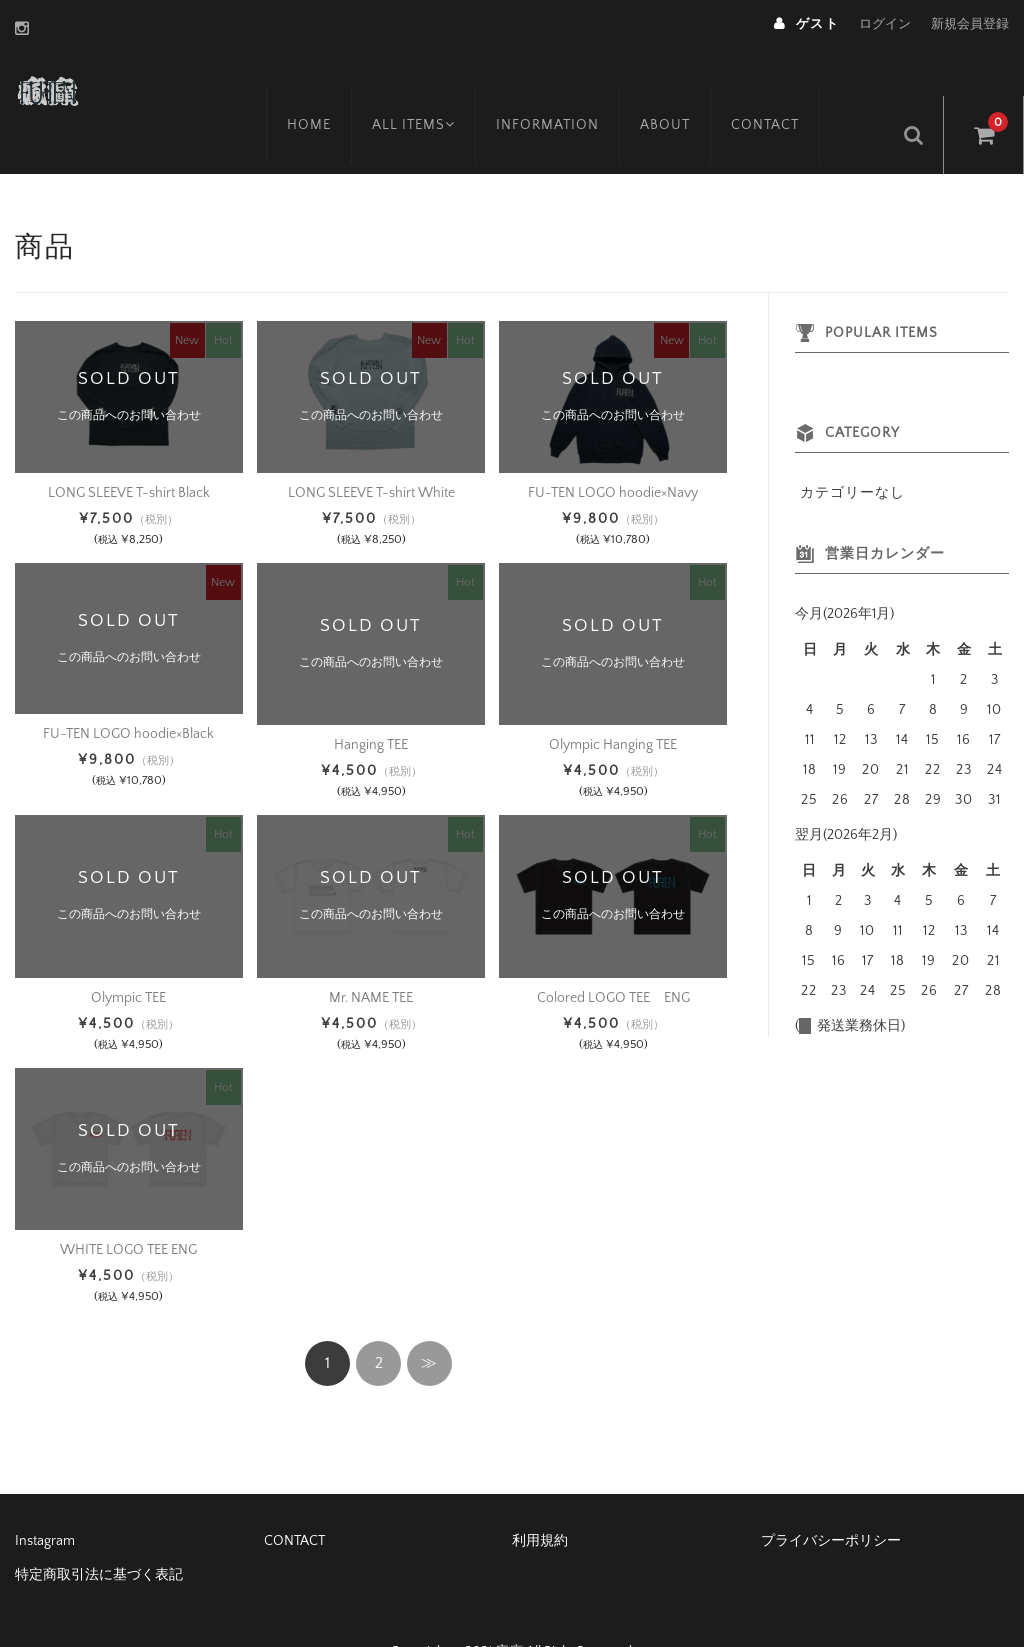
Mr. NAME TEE (371, 951)
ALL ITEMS (439, 87)
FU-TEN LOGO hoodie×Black (128, 688)
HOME (331, 87)
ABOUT (694, 87)
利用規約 (540, 1495)
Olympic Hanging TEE (613, 699)
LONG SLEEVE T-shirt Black (129, 446)
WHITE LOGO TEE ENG (128, 1204)
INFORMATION (576, 87)
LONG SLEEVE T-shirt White (371, 446)
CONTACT (794, 87)
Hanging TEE (371, 699)
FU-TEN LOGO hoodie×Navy (613, 446)
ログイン (885, 24)
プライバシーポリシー (831, 1495)
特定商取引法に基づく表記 (99, 1529)
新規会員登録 (970, 24)
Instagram (45, 1495)
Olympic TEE (128, 951)
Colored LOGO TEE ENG (613, 951)
